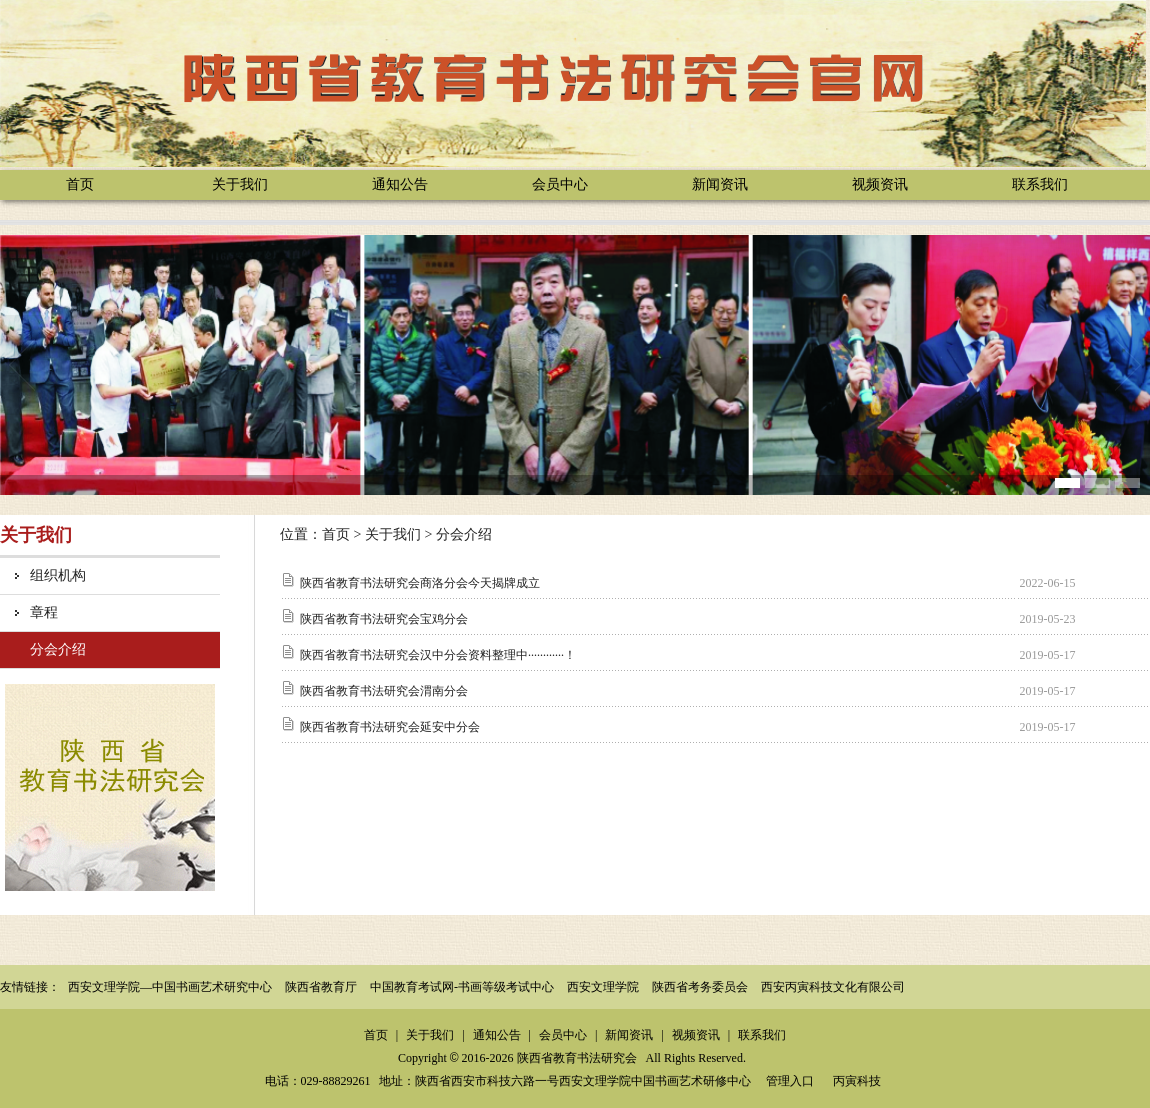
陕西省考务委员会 (700, 987)
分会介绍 (58, 649)
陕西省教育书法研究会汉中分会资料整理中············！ (438, 655)
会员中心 (560, 184)
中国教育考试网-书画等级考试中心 (462, 987)
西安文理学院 (603, 987)
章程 (44, 612)
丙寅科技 (857, 1081)
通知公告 (400, 184)
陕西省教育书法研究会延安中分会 (390, 727)
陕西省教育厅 (321, 987)
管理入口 (790, 1081)
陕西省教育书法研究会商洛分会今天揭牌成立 (420, 583)
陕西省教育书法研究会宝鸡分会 (384, 619)
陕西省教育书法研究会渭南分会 (384, 691)
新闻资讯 (720, 184)
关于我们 (240, 184)
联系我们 (1040, 184)
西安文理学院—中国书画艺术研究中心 (170, 987)
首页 (80, 184)
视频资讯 (880, 184)
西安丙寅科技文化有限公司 (833, 987)
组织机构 (58, 575)
